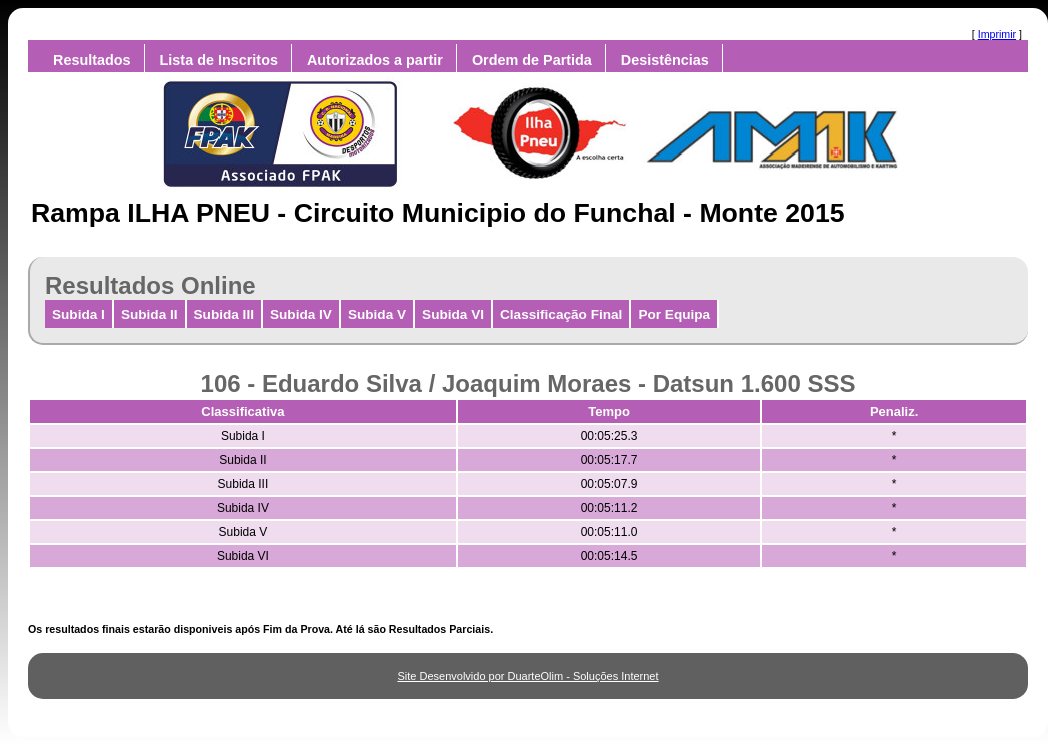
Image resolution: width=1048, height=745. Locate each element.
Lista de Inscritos (219, 60)
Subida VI (453, 314)
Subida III (224, 314)
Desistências (665, 60)
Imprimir (997, 34)
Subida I (78, 314)
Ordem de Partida (532, 60)
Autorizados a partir (375, 60)
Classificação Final (561, 314)
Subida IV (301, 314)
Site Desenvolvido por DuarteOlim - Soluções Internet (527, 676)
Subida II (149, 314)
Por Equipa (674, 314)
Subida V (377, 314)
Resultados (92, 60)
